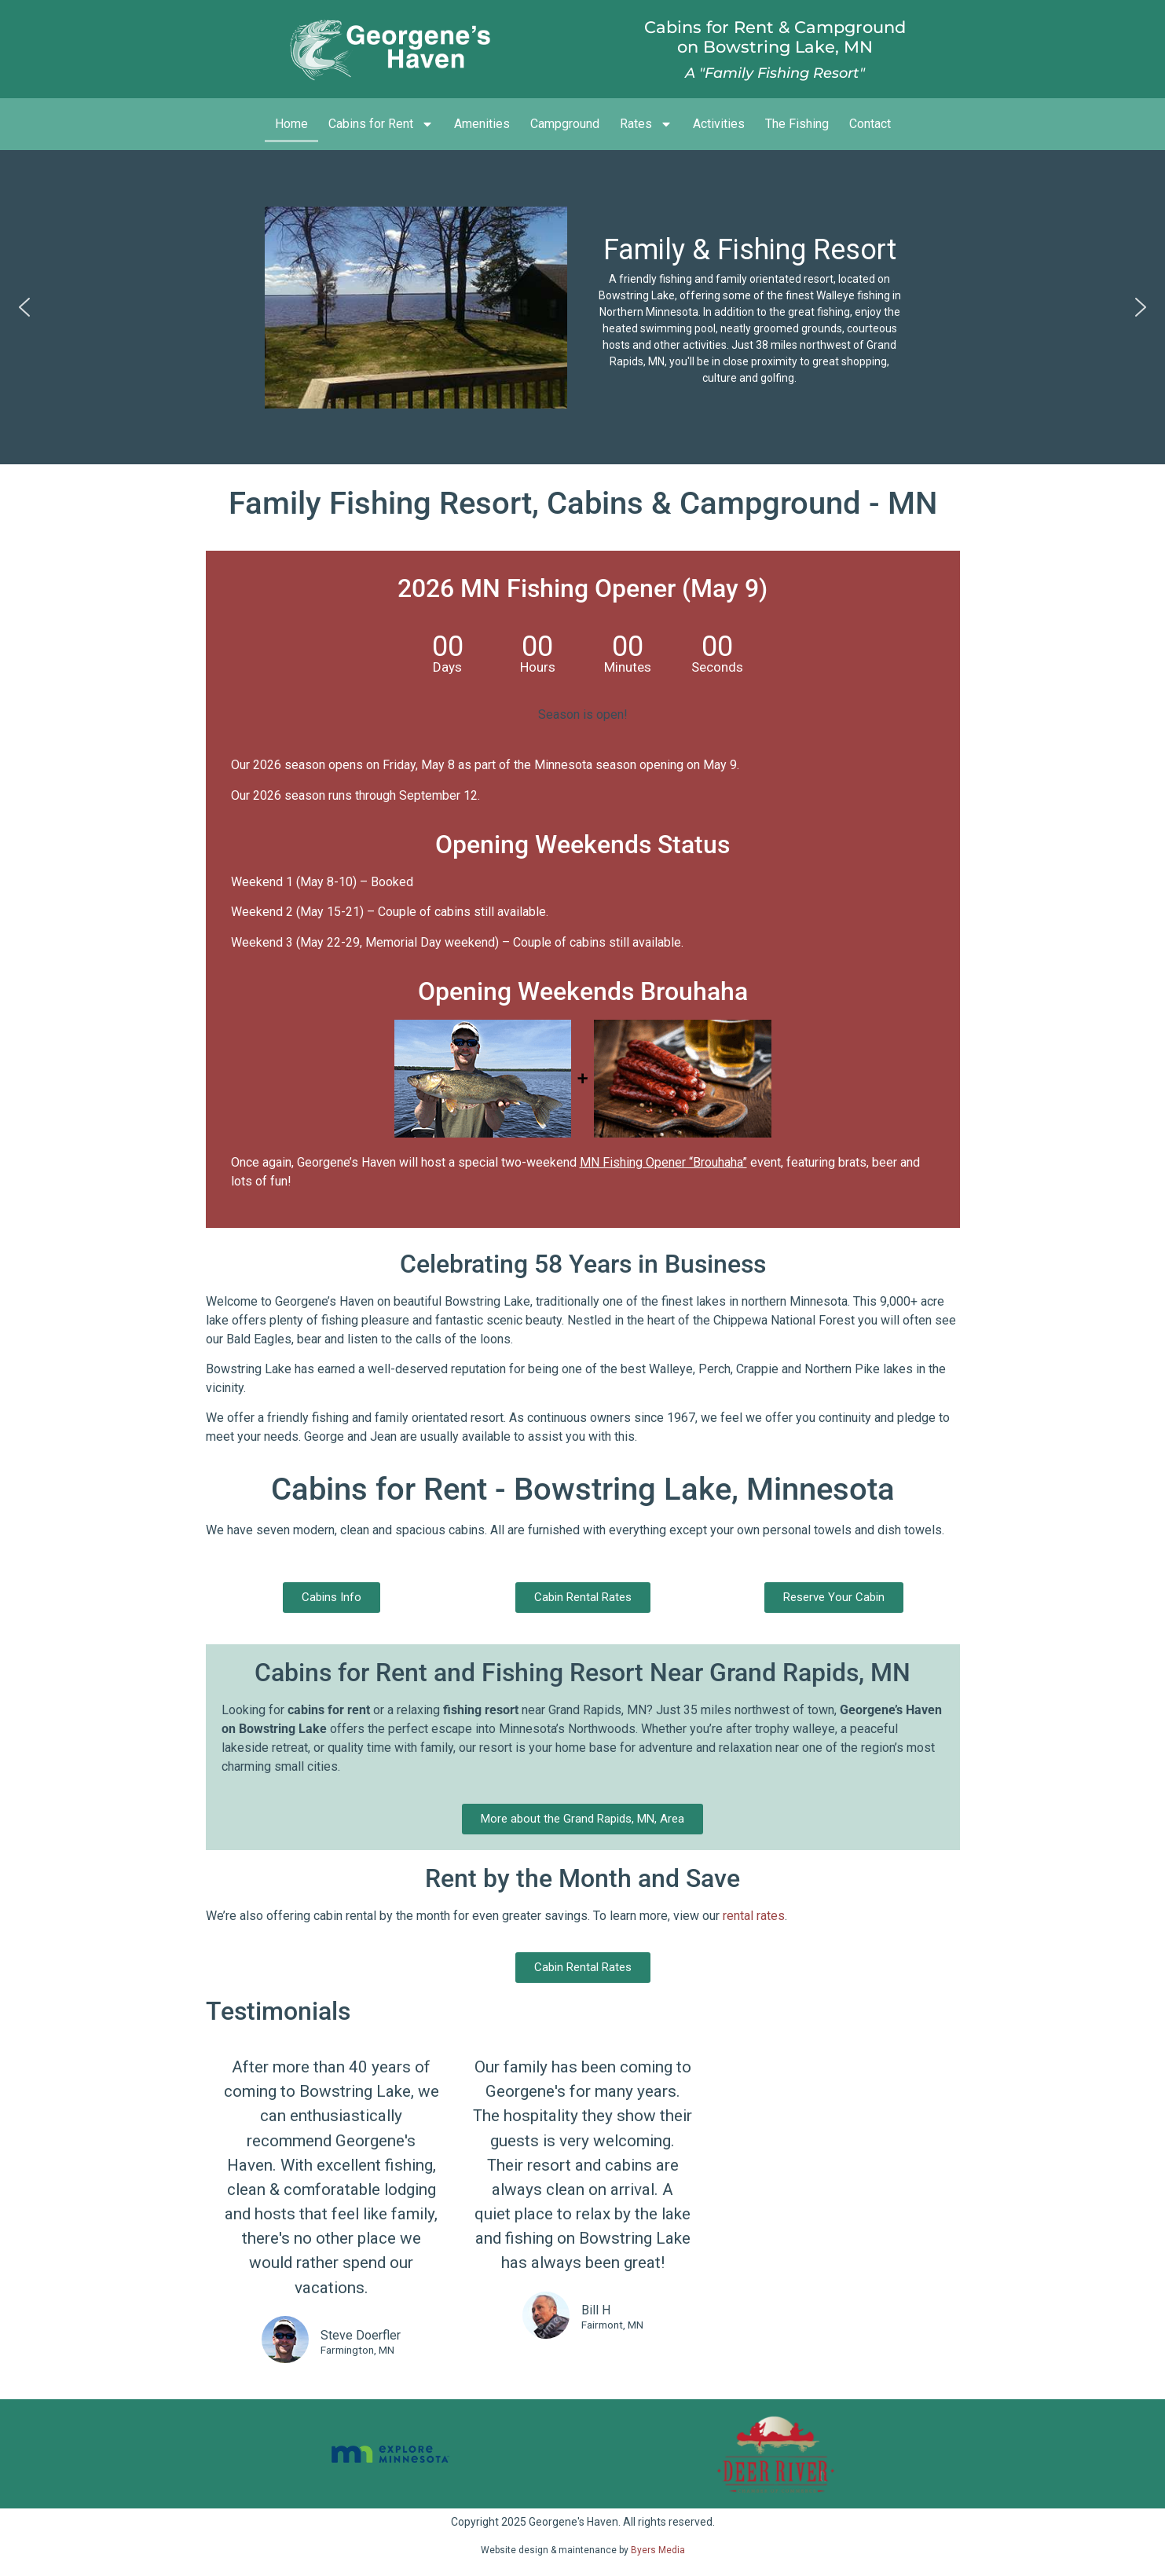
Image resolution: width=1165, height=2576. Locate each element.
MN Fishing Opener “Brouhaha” (663, 1162)
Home (291, 123)
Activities (719, 123)
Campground (564, 123)
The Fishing (797, 123)
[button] (24, 307)
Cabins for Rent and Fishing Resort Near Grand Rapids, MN (582, 1672)
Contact (870, 123)
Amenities (482, 123)
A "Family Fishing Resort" (775, 72)
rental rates (754, 1915)
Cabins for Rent (381, 124)
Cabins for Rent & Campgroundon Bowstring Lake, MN (775, 37)
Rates (646, 124)
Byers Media (658, 2550)
